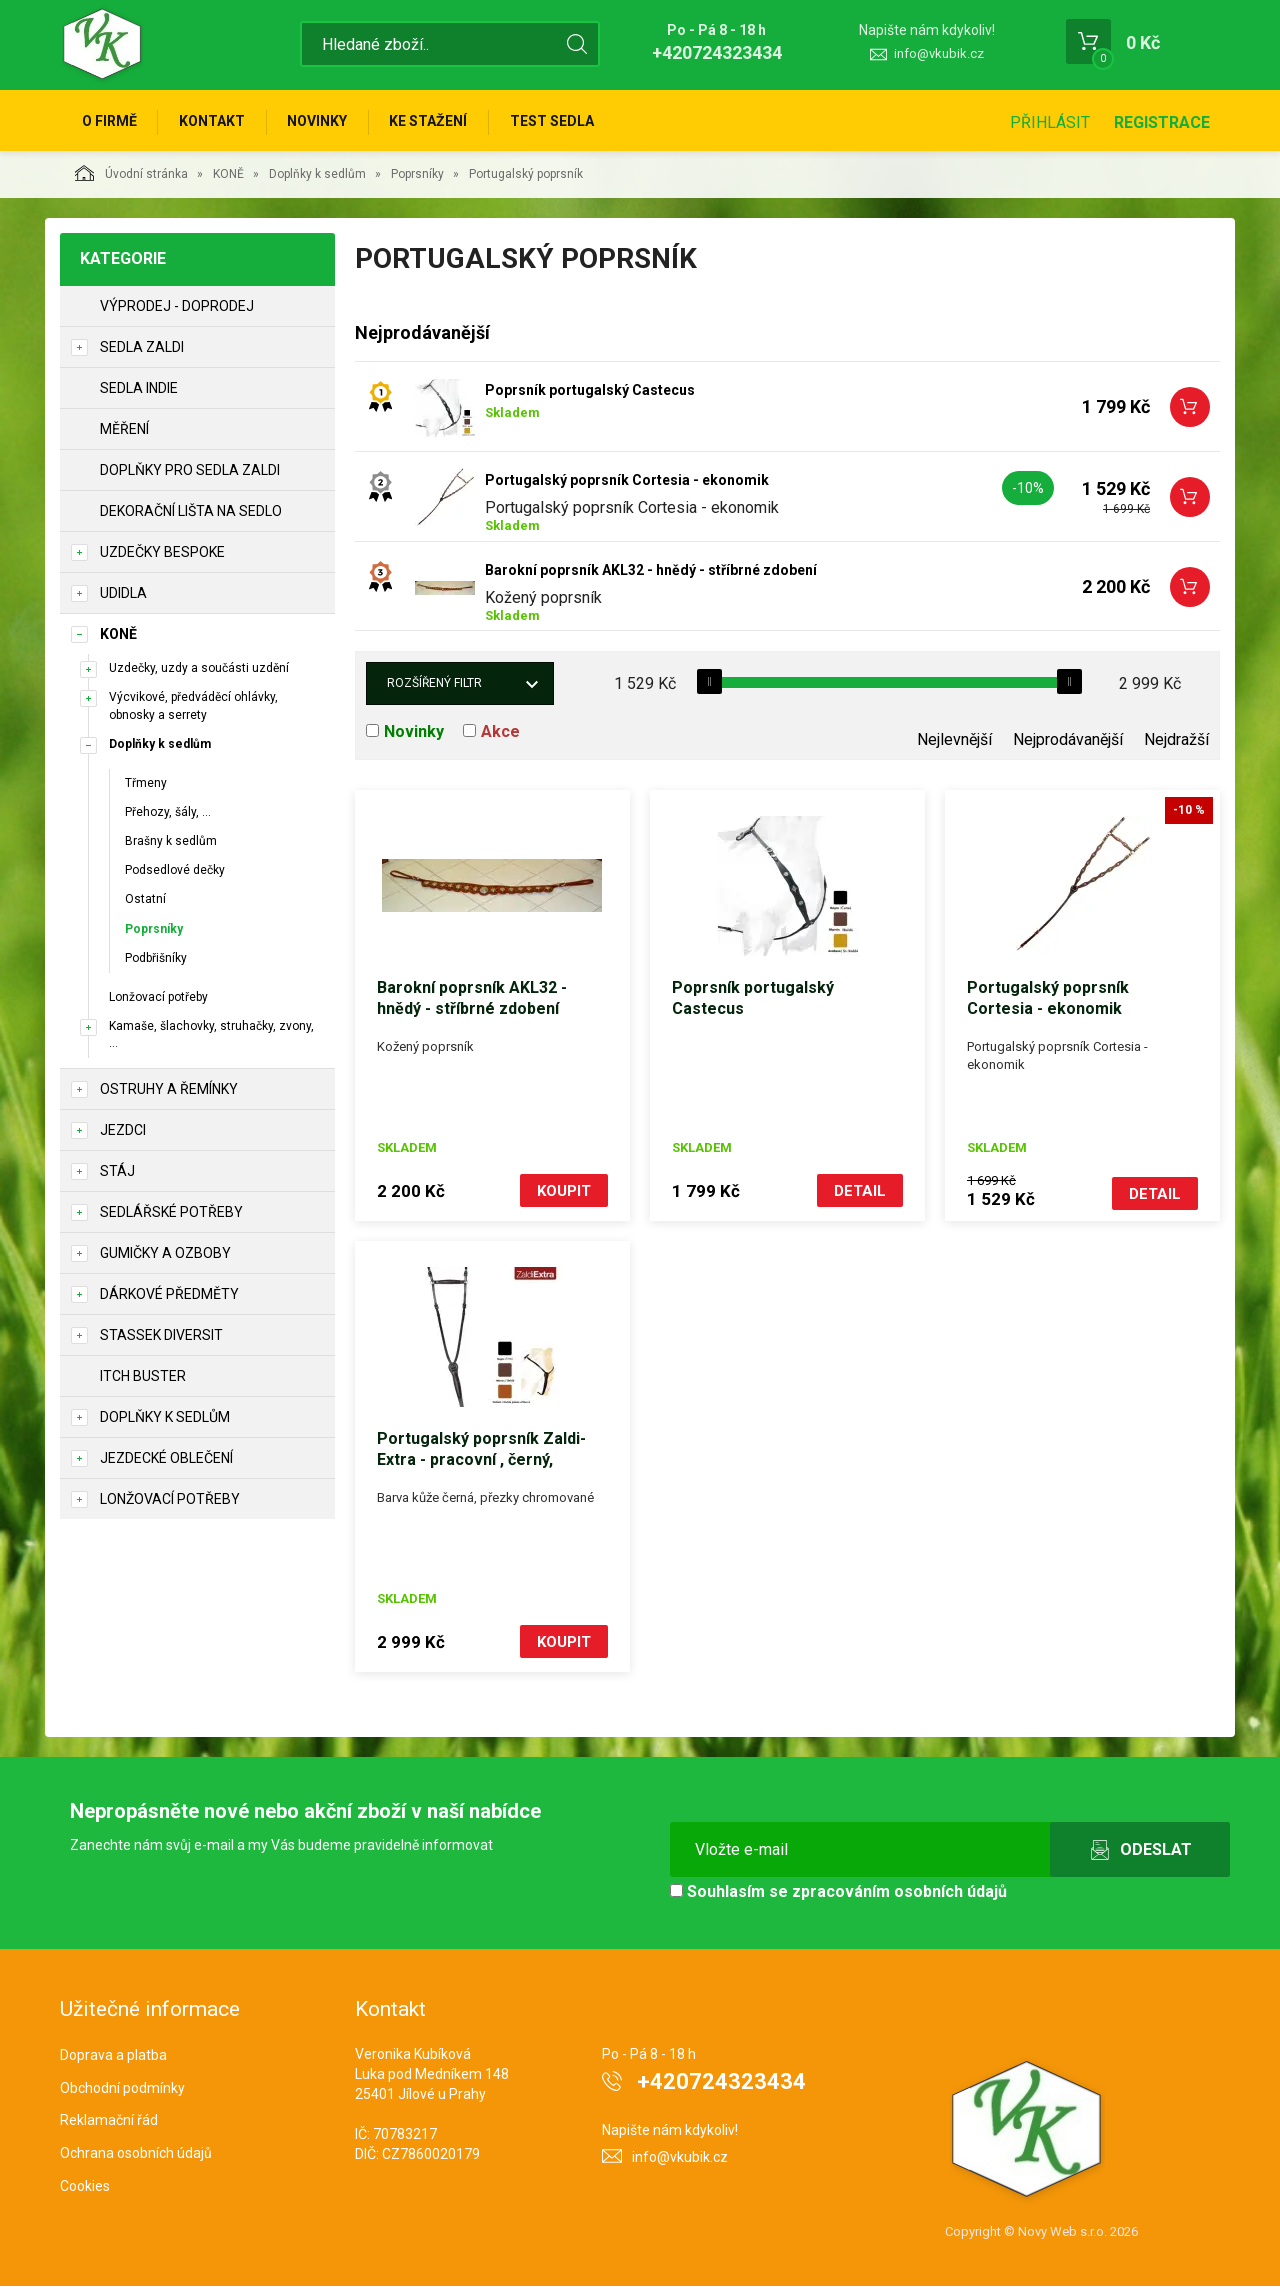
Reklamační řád (109, 2121)
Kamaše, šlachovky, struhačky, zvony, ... (211, 1037)
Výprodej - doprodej (177, 309)
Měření (124, 432)
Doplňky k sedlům (317, 177)
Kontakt (216, 122)
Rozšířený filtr (434, 686)
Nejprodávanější (1068, 742)
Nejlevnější (954, 742)
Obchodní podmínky (122, 2088)
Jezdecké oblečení (166, 1461)
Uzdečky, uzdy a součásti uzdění (199, 671)
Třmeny (146, 786)
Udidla (123, 596)
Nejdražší (1176, 742)
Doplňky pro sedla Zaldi (190, 473)
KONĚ (228, 177)
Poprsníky (417, 177)
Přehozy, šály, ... (168, 815)
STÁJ (117, 1174)
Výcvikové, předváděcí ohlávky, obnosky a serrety (193, 708)
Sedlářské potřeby (171, 1215)
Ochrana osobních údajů (136, 2154)
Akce (500, 734)
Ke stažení (438, 122)
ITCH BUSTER (143, 1379)
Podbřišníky (156, 960)
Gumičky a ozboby (165, 1256)
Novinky (324, 122)
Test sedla (564, 122)
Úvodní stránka (131, 176)
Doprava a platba (113, 2055)
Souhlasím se (838, 1892)
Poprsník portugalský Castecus (590, 393)
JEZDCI (123, 1133)
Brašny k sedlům (171, 844)
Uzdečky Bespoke (162, 555)
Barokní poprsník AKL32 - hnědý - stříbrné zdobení (651, 573)
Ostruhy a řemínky (169, 1092)
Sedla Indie (139, 391)
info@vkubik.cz (939, 53)
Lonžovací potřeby (158, 1000)
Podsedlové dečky (175, 873)
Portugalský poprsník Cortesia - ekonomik (627, 483)
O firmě (110, 122)
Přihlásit (1050, 122)
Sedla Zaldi (142, 350)
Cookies (85, 2187)
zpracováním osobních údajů (899, 1892)
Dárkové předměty (169, 1297)
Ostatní (145, 902)
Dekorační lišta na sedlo (191, 514)
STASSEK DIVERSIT (161, 1338)
